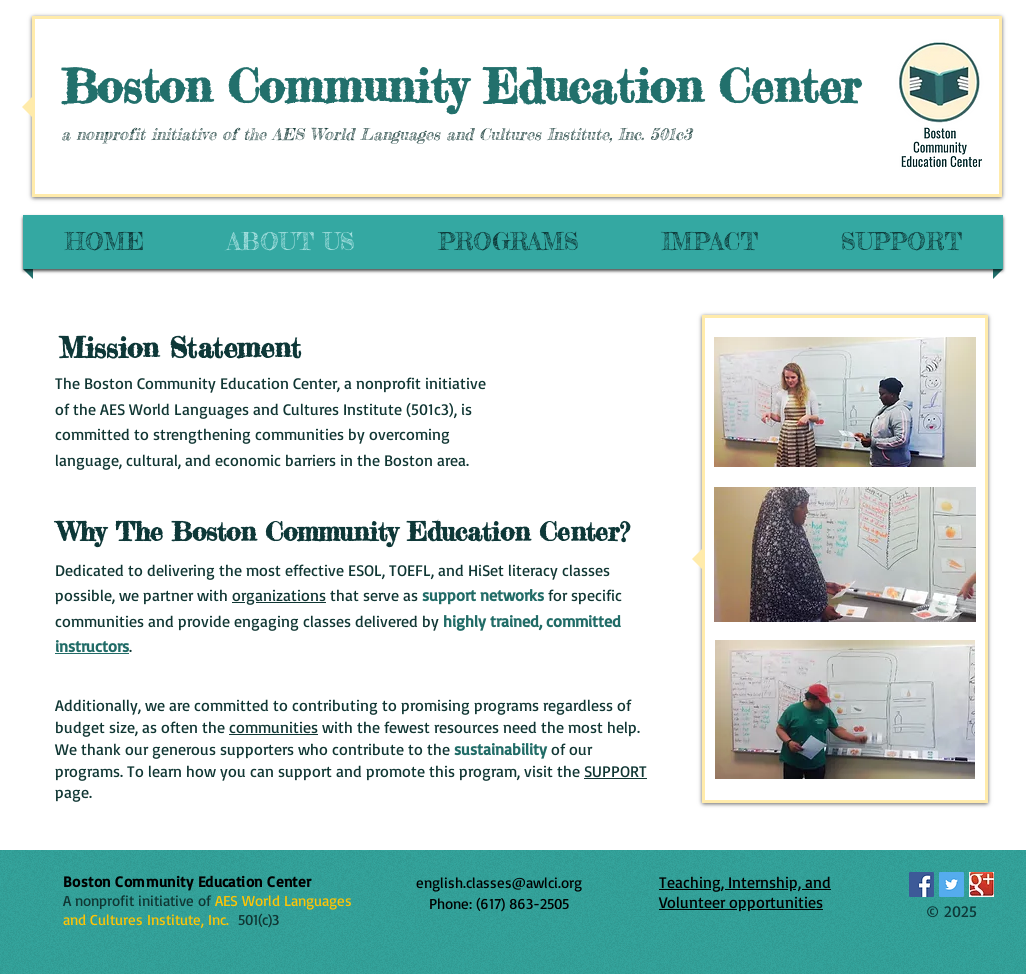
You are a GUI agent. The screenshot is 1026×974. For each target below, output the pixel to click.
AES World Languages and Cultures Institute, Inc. (207, 910)
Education (601, 86)
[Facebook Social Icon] (921, 884)
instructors (92, 646)
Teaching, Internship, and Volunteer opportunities (745, 892)
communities (273, 727)
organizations (279, 595)
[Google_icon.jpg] (981, 884)
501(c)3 (254, 919)
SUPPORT (615, 771)
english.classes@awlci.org (499, 882)
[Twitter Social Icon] (951, 884)
